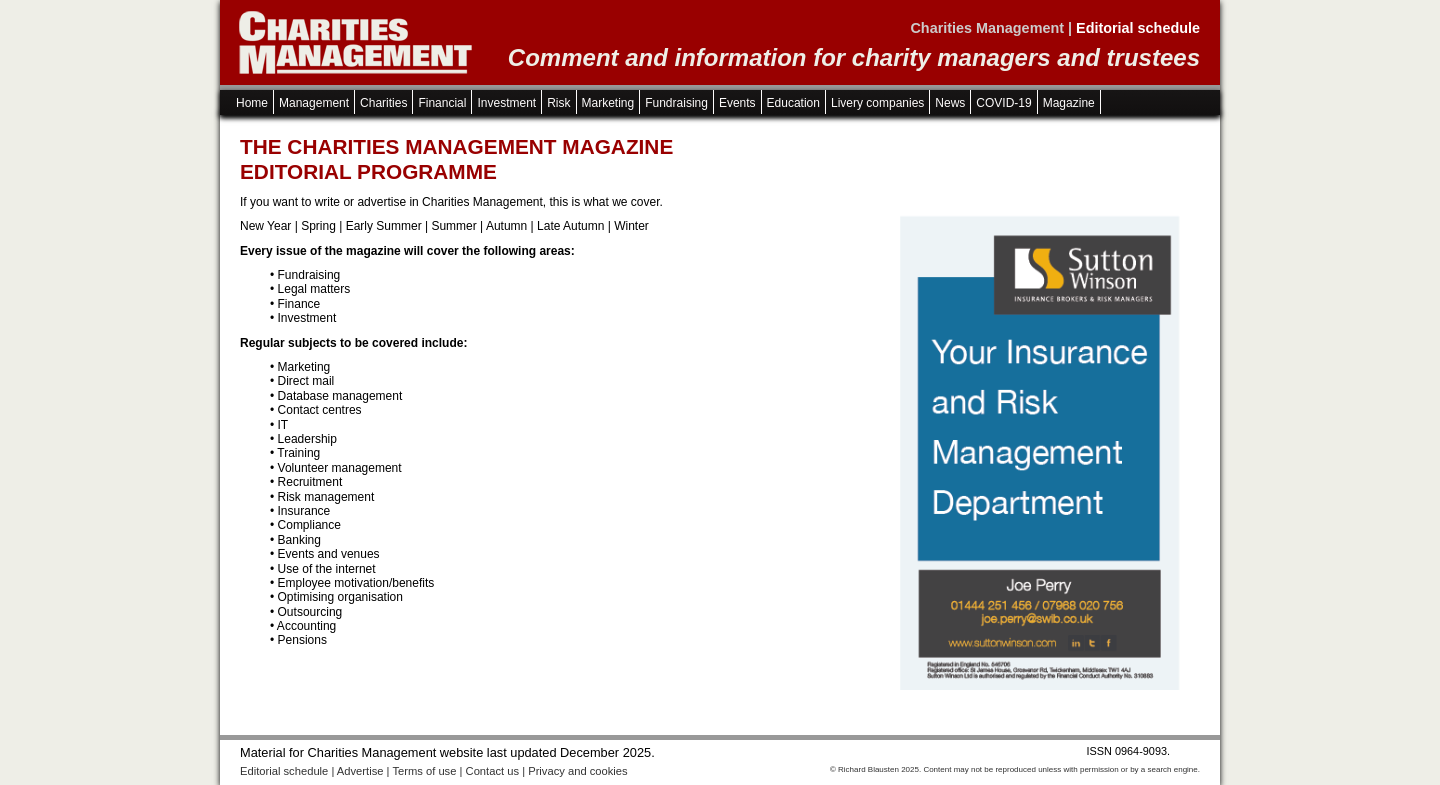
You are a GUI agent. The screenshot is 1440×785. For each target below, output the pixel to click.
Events (737, 103)
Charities (383, 103)
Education (793, 103)
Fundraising (676, 103)
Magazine (1069, 103)
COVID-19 (1003, 103)
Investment (506, 103)
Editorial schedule (284, 771)
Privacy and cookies (578, 771)
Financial (442, 103)
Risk (558, 103)
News (950, 103)
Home (252, 103)
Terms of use (424, 771)
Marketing (608, 103)
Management (314, 103)
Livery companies (877, 103)
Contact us (492, 771)
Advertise (360, 771)
